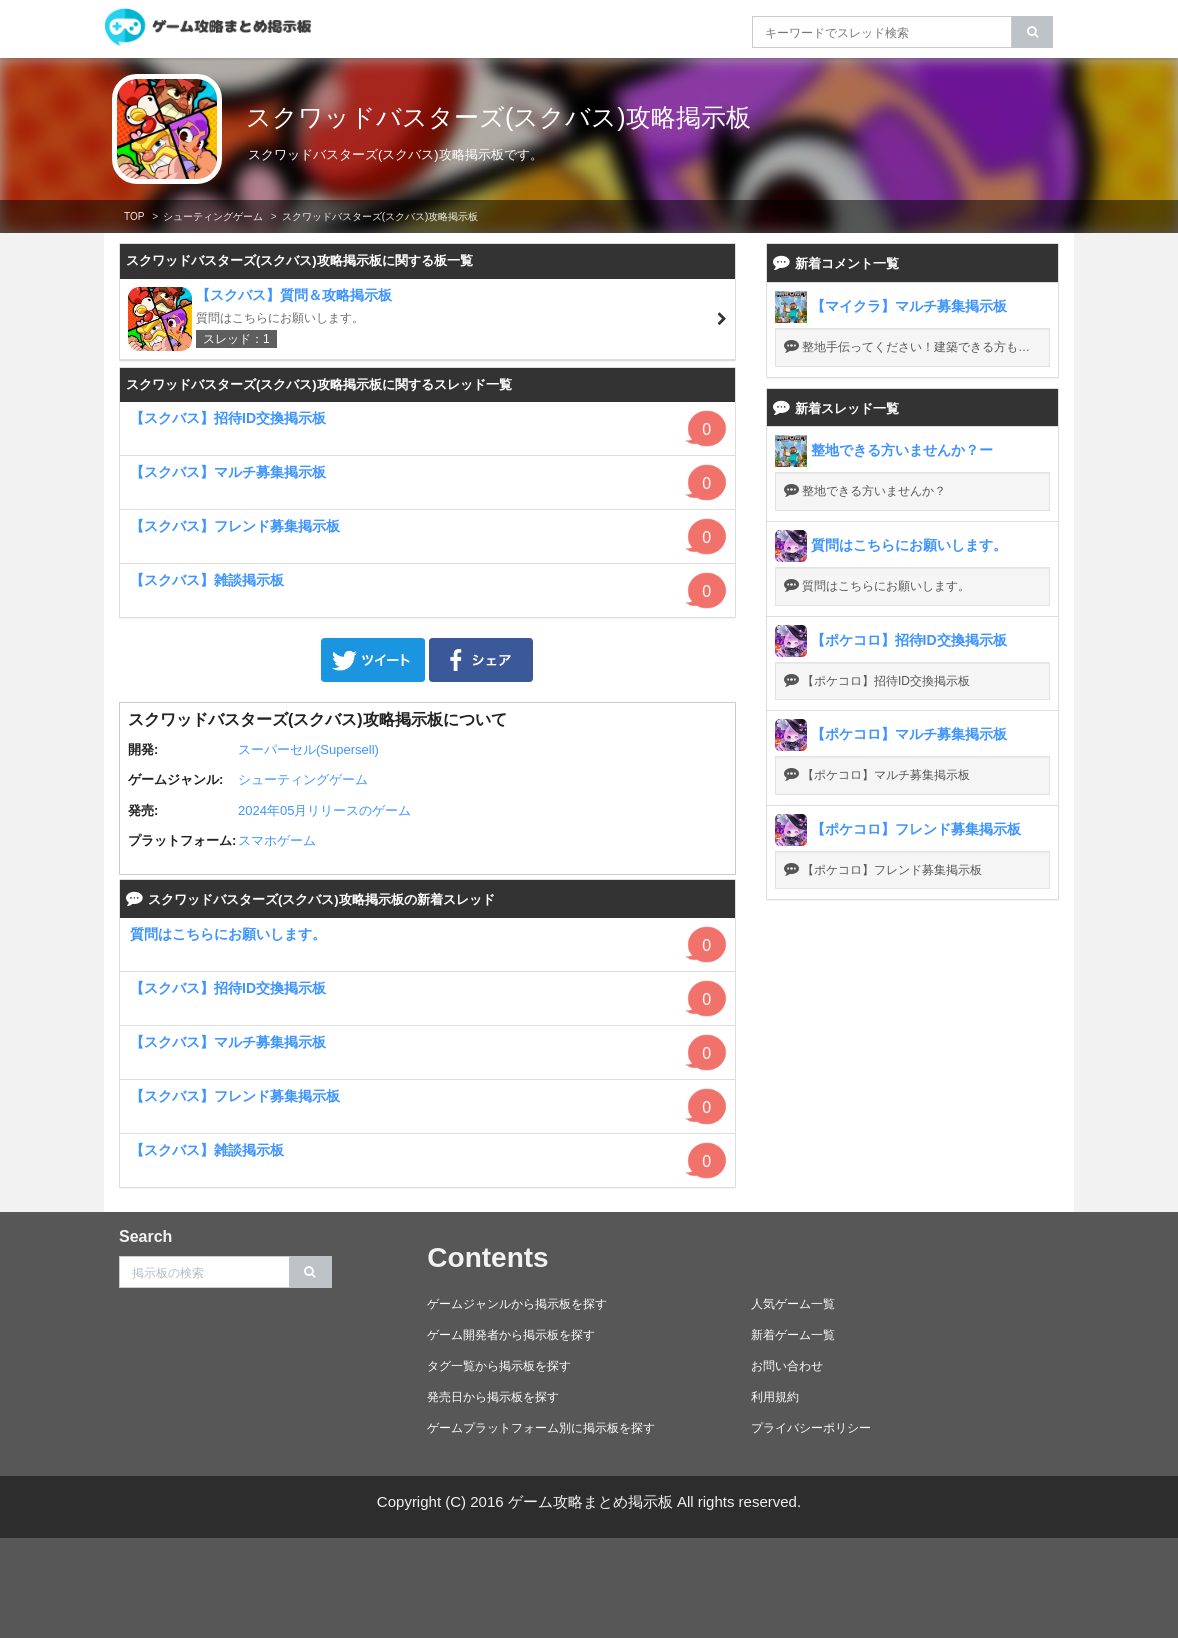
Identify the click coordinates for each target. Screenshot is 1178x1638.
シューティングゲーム (213, 216)
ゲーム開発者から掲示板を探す (511, 1335)
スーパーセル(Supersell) (308, 749)
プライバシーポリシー (811, 1428)
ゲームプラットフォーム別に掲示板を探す (541, 1428)
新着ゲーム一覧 (793, 1335)
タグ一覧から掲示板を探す (499, 1366)
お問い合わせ (787, 1366)
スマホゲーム (277, 840)
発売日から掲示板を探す (493, 1397)
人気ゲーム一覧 (793, 1304)
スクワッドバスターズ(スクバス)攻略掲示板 (498, 117)
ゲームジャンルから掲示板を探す (517, 1304)
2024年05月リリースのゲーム (324, 810)
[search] (1032, 32)
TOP (134, 216)
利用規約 (775, 1397)
